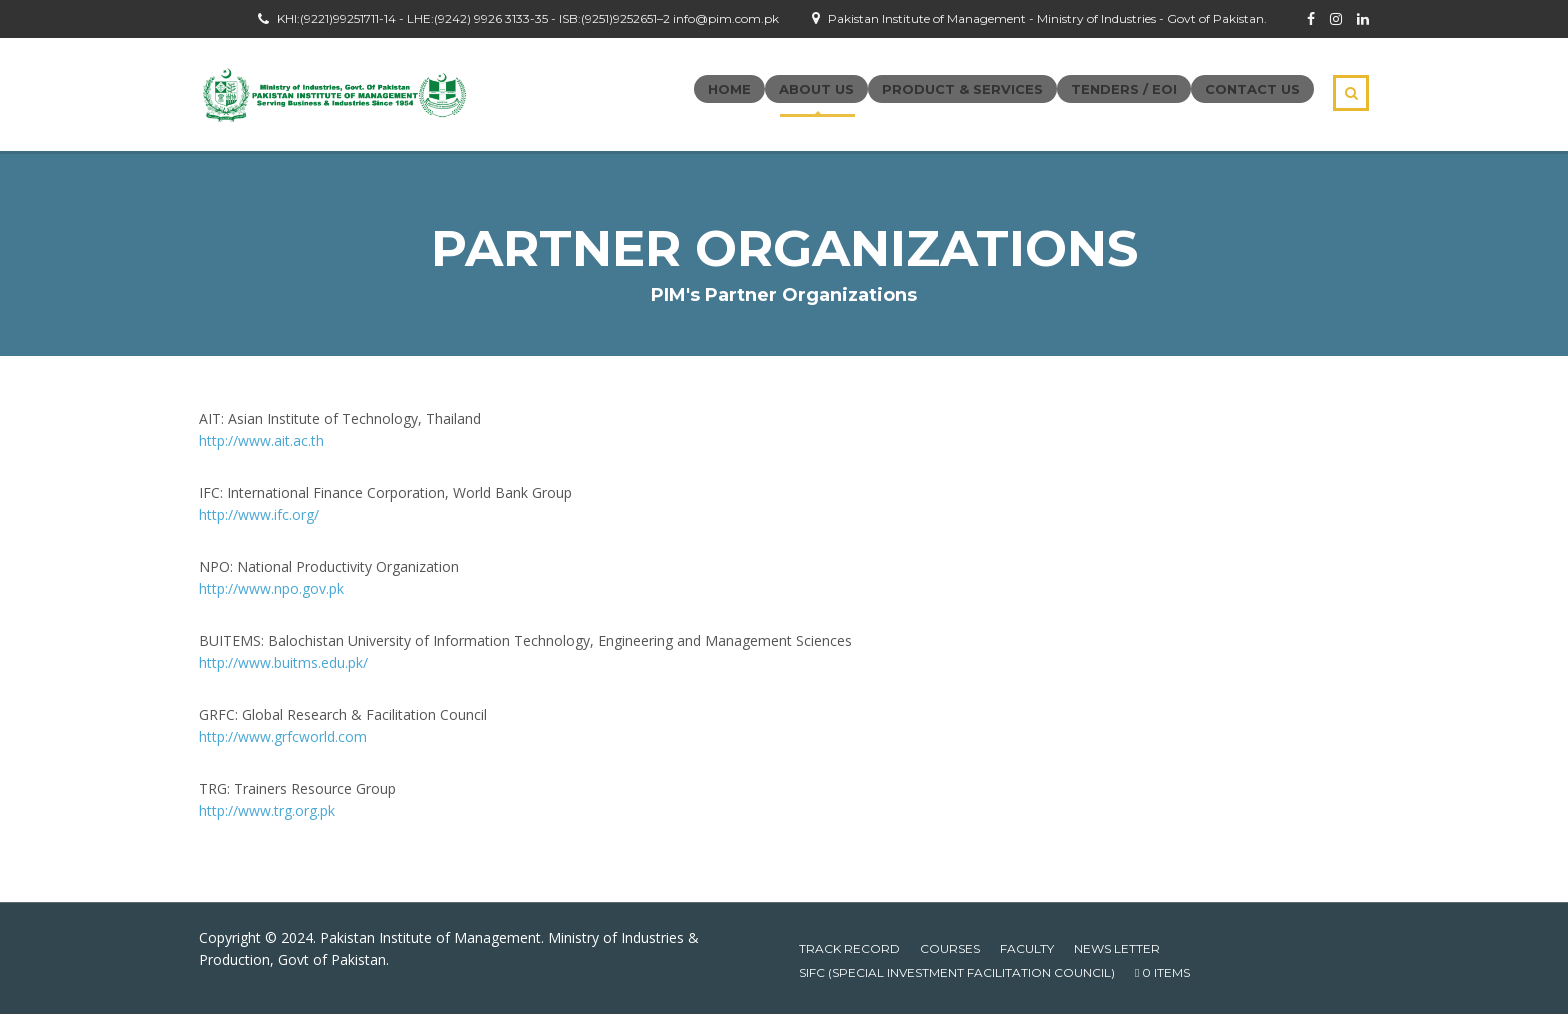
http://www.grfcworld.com (283, 736)
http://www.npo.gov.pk (271, 588)
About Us (816, 89)
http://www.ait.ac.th (261, 440)
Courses (950, 948)
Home (729, 89)
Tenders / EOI (1124, 89)
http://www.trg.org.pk (267, 810)
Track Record (849, 948)
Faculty (1027, 948)
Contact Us (1252, 89)
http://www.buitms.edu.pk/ (283, 662)
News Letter (1117, 948)
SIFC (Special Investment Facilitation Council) (957, 972)
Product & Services (962, 89)
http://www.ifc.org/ (259, 514)
